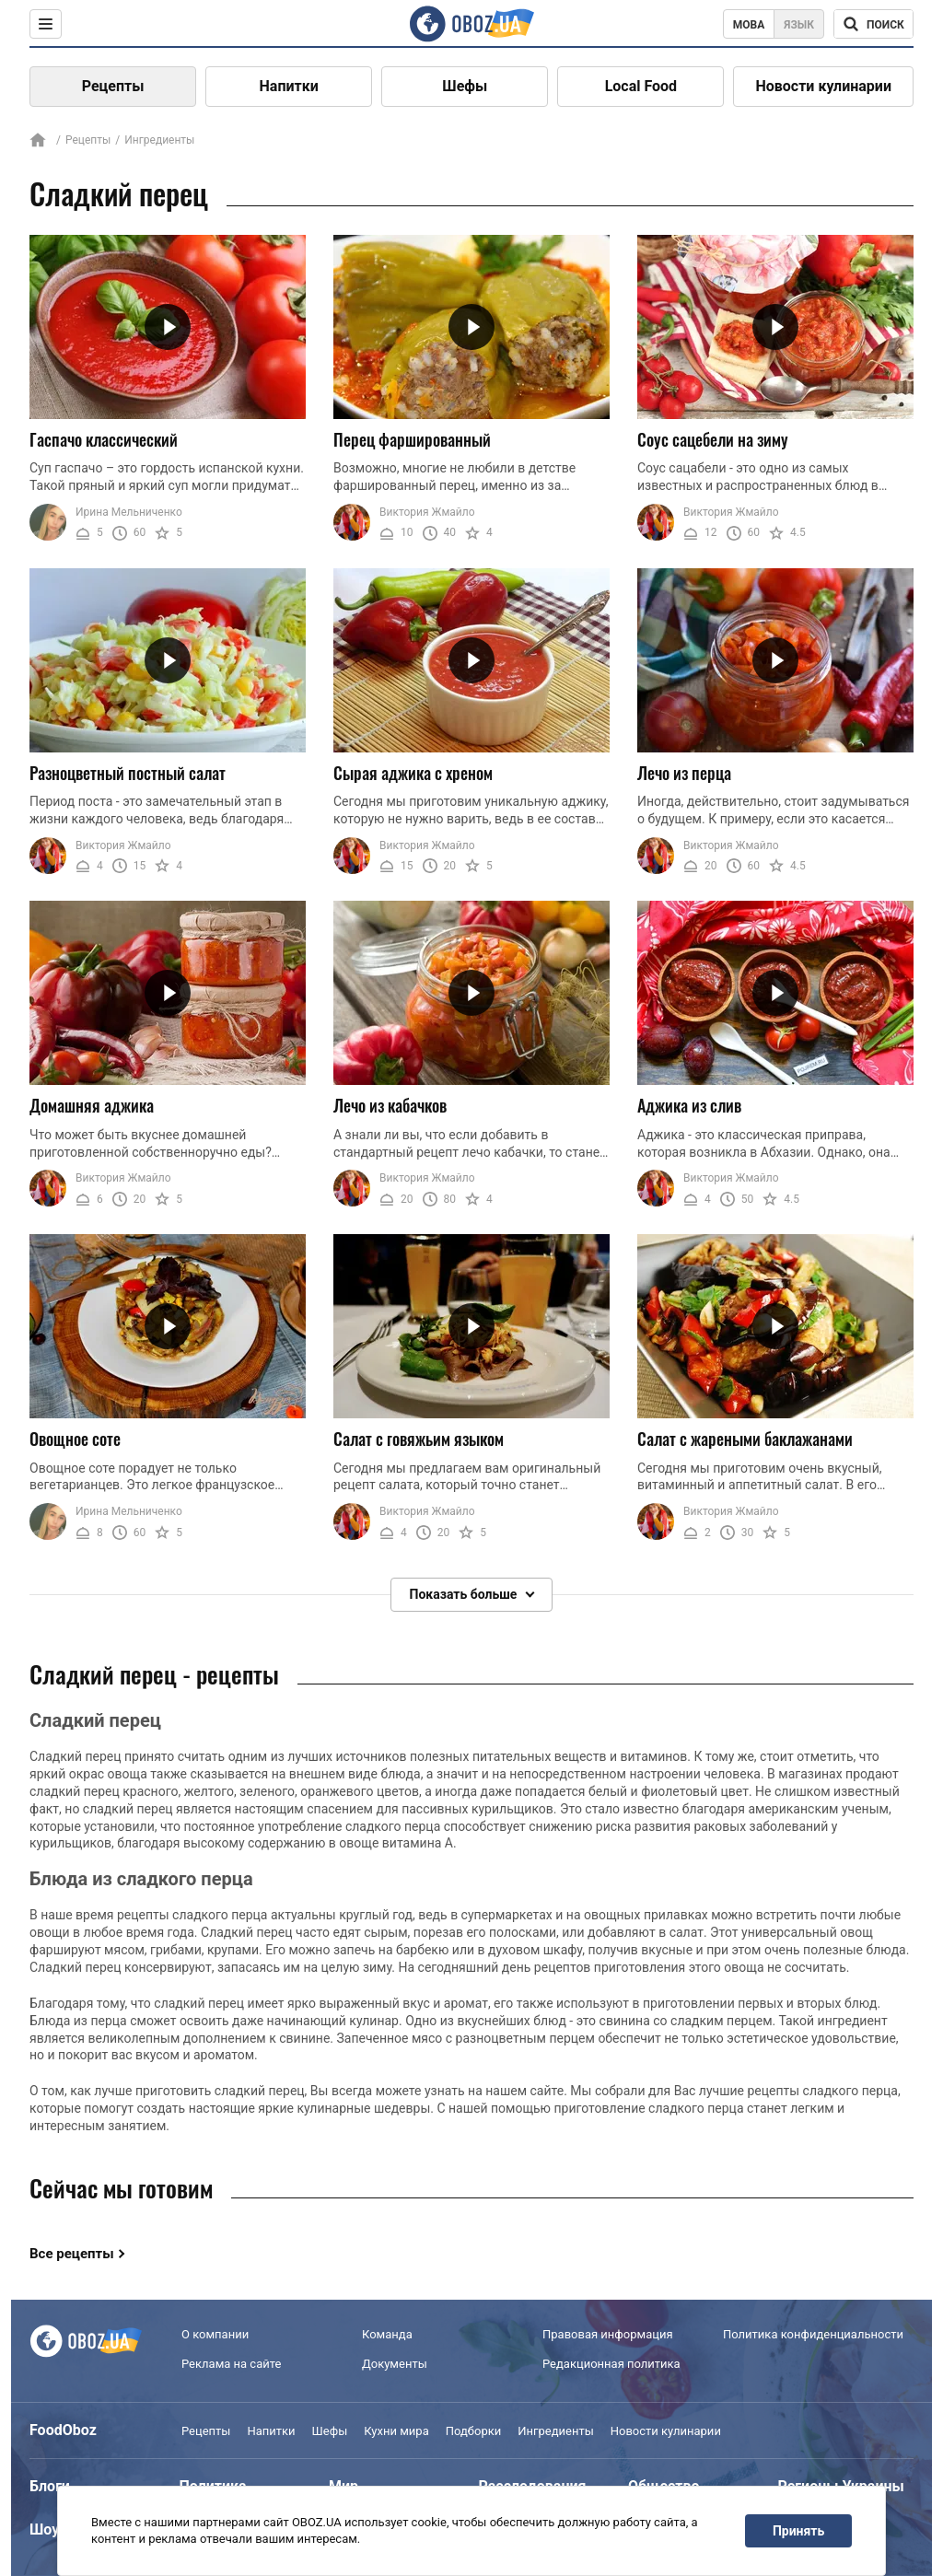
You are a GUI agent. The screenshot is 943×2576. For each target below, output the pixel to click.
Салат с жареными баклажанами (745, 1439)
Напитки (289, 86)
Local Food (641, 86)
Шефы (464, 86)
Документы (394, 2365)
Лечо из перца (684, 773)
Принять (798, 2531)
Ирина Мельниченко (129, 512)
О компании (215, 2334)
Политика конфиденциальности (813, 2334)
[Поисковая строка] (873, 24)
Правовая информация (607, 2334)
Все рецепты (71, 2253)
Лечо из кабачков (390, 1105)
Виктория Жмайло (427, 512)
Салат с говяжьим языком (418, 1439)
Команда (387, 2334)
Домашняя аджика (91, 1105)
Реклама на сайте (231, 2365)
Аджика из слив (689, 1105)
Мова (749, 24)
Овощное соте (75, 1439)
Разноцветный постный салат (127, 773)
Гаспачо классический (103, 439)
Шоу (44, 2529)
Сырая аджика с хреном (413, 773)
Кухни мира (396, 2431)
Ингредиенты (556, 2431)
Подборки (474, 2431)
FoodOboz (63, 2430)
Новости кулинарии (823, 86)
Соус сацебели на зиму (712, 439)
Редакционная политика (611, 2365)
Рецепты (113, 86)
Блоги (49, 2486)
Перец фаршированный (412, 439)
